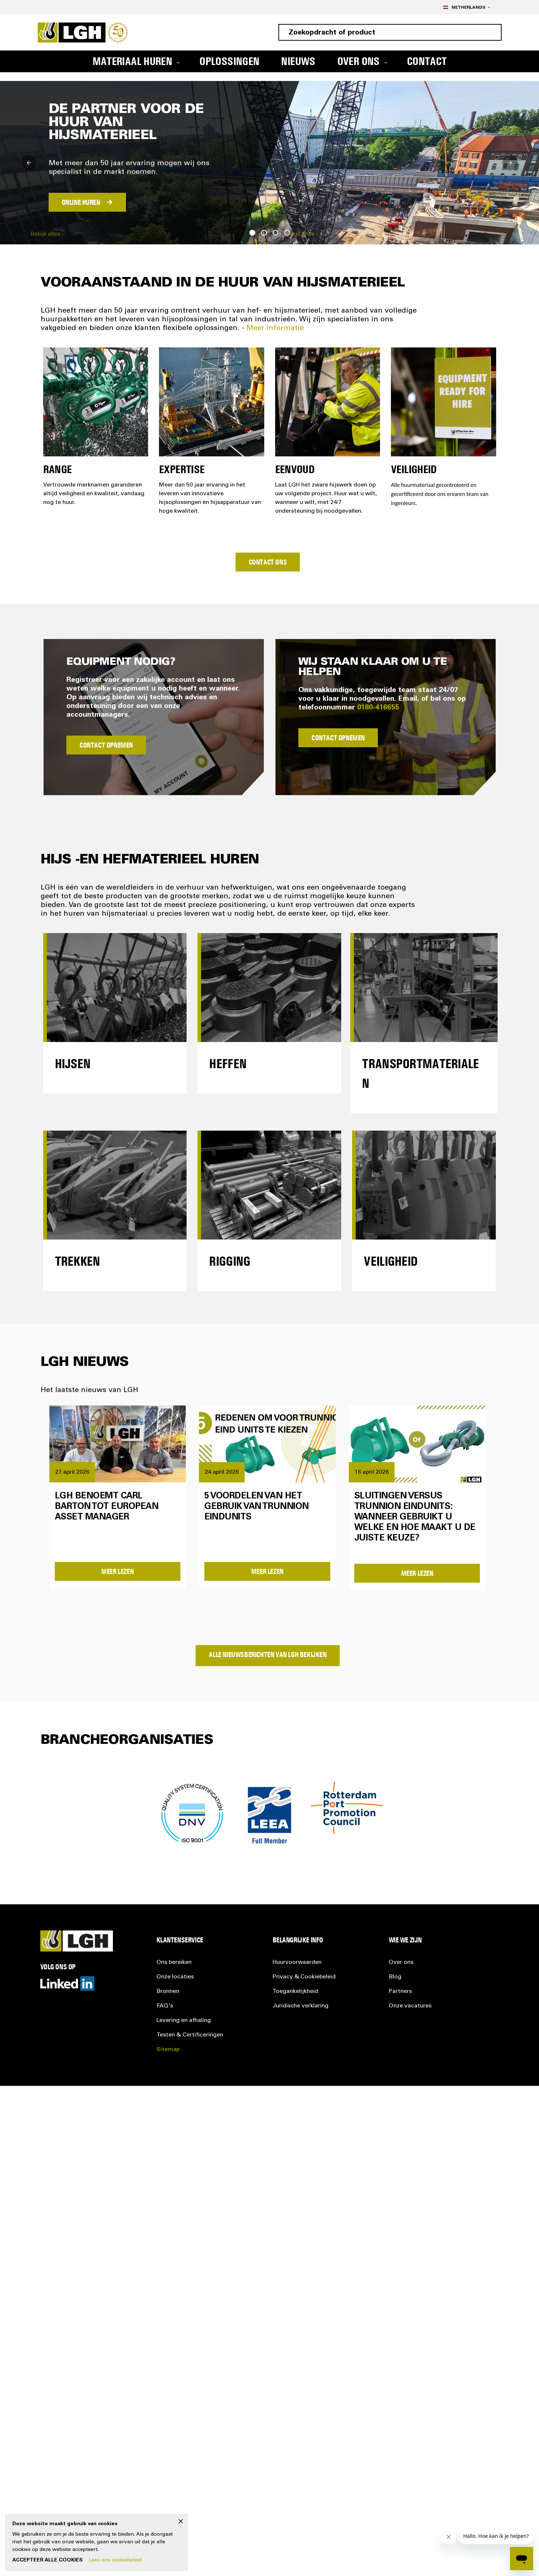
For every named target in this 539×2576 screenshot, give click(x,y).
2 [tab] (264, 233)
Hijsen (73, 1063)
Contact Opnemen (106, 745)
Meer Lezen (117, 1571)
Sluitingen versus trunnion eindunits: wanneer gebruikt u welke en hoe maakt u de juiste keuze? (414, 1517)
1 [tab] (252, 233)
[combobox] (390, 32)
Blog (395, 1977)
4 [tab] (287, 233)
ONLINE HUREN (81, 202)
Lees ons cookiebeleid (115, 2560)
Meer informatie (275, 328)
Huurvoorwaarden (297, 1962)
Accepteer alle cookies (47, 2560)
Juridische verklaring (300, 2006)
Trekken (77, 1261)
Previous (29, 162)
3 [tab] (275, 233)
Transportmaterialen (420, 1073)
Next (510, 162)
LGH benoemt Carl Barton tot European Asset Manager (107, 1507)
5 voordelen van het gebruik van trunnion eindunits (256, 1507)
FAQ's (164, 2006)
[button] (466, 7)
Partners (400, 1991)
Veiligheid (390, 1261)
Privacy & (304, 1977)
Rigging (229, 1261)
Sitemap (168, 2049)
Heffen (227, 1063)
